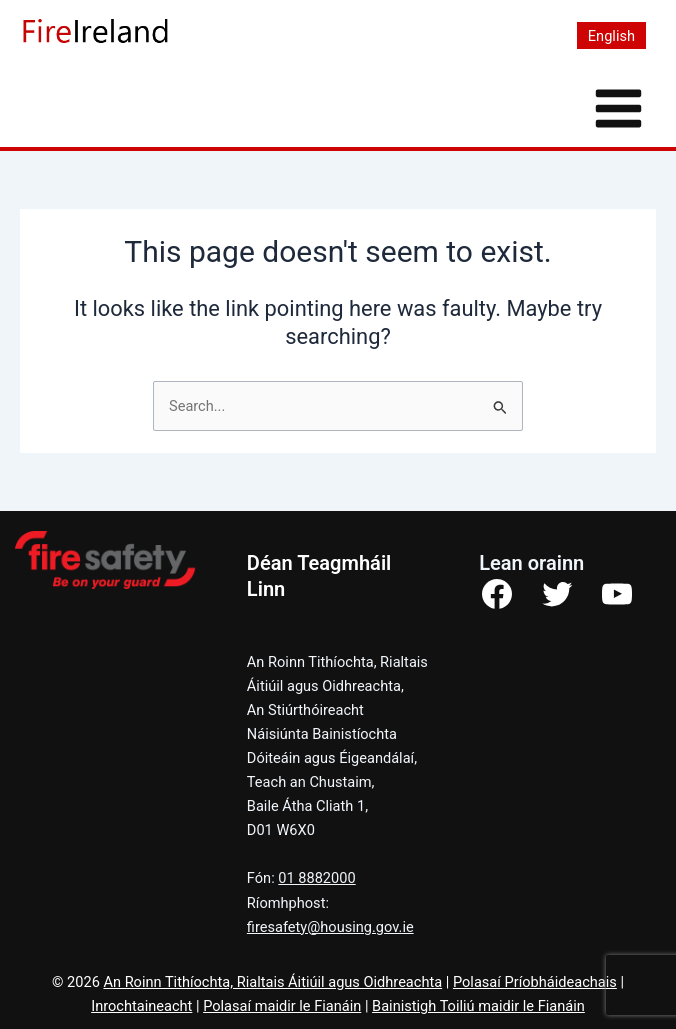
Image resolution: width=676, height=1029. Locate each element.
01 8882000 (316, 878)
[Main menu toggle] (618, 108)
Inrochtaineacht (141, 1006)
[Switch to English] (611, 36)
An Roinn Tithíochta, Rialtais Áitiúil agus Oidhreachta (272, 982)
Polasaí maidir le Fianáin (282, 1006)
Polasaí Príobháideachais (535, 982)
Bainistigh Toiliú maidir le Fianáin (478, 1006)
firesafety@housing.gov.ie (330, 927)
